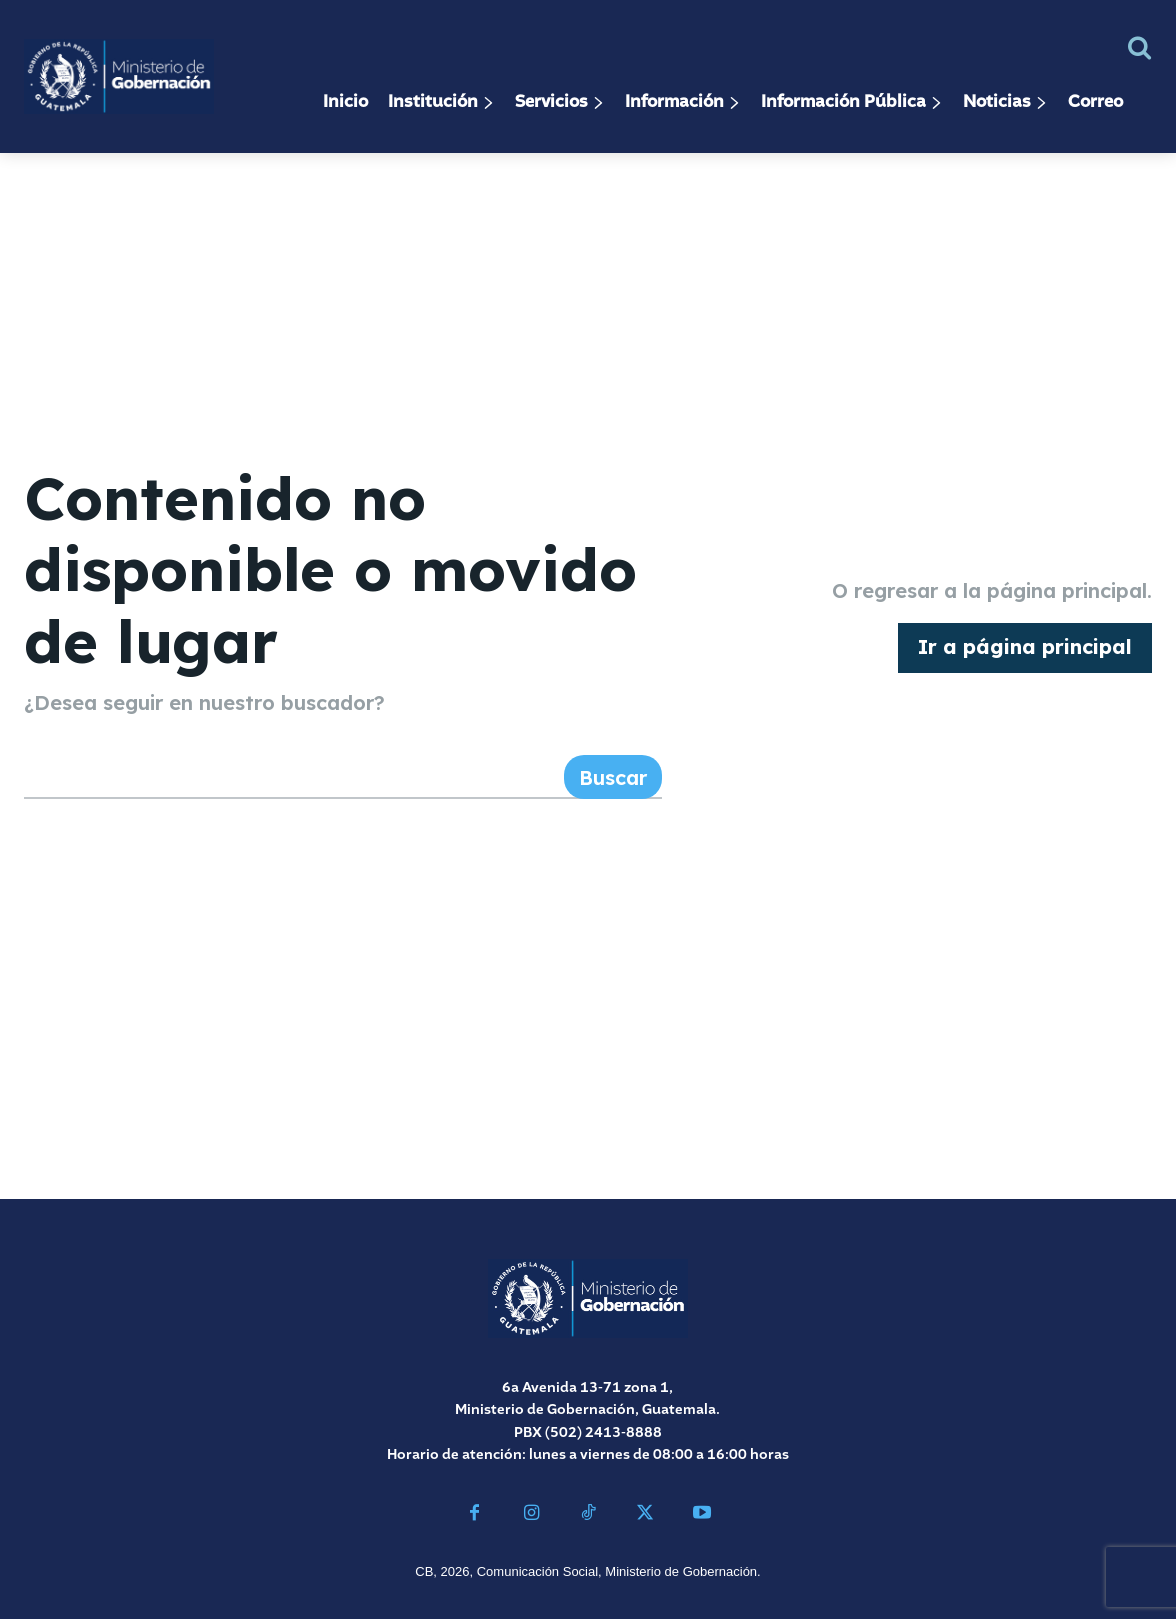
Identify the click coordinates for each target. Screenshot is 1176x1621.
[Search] (613, 779)
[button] (1139, 47)
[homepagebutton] (1025, 649)
